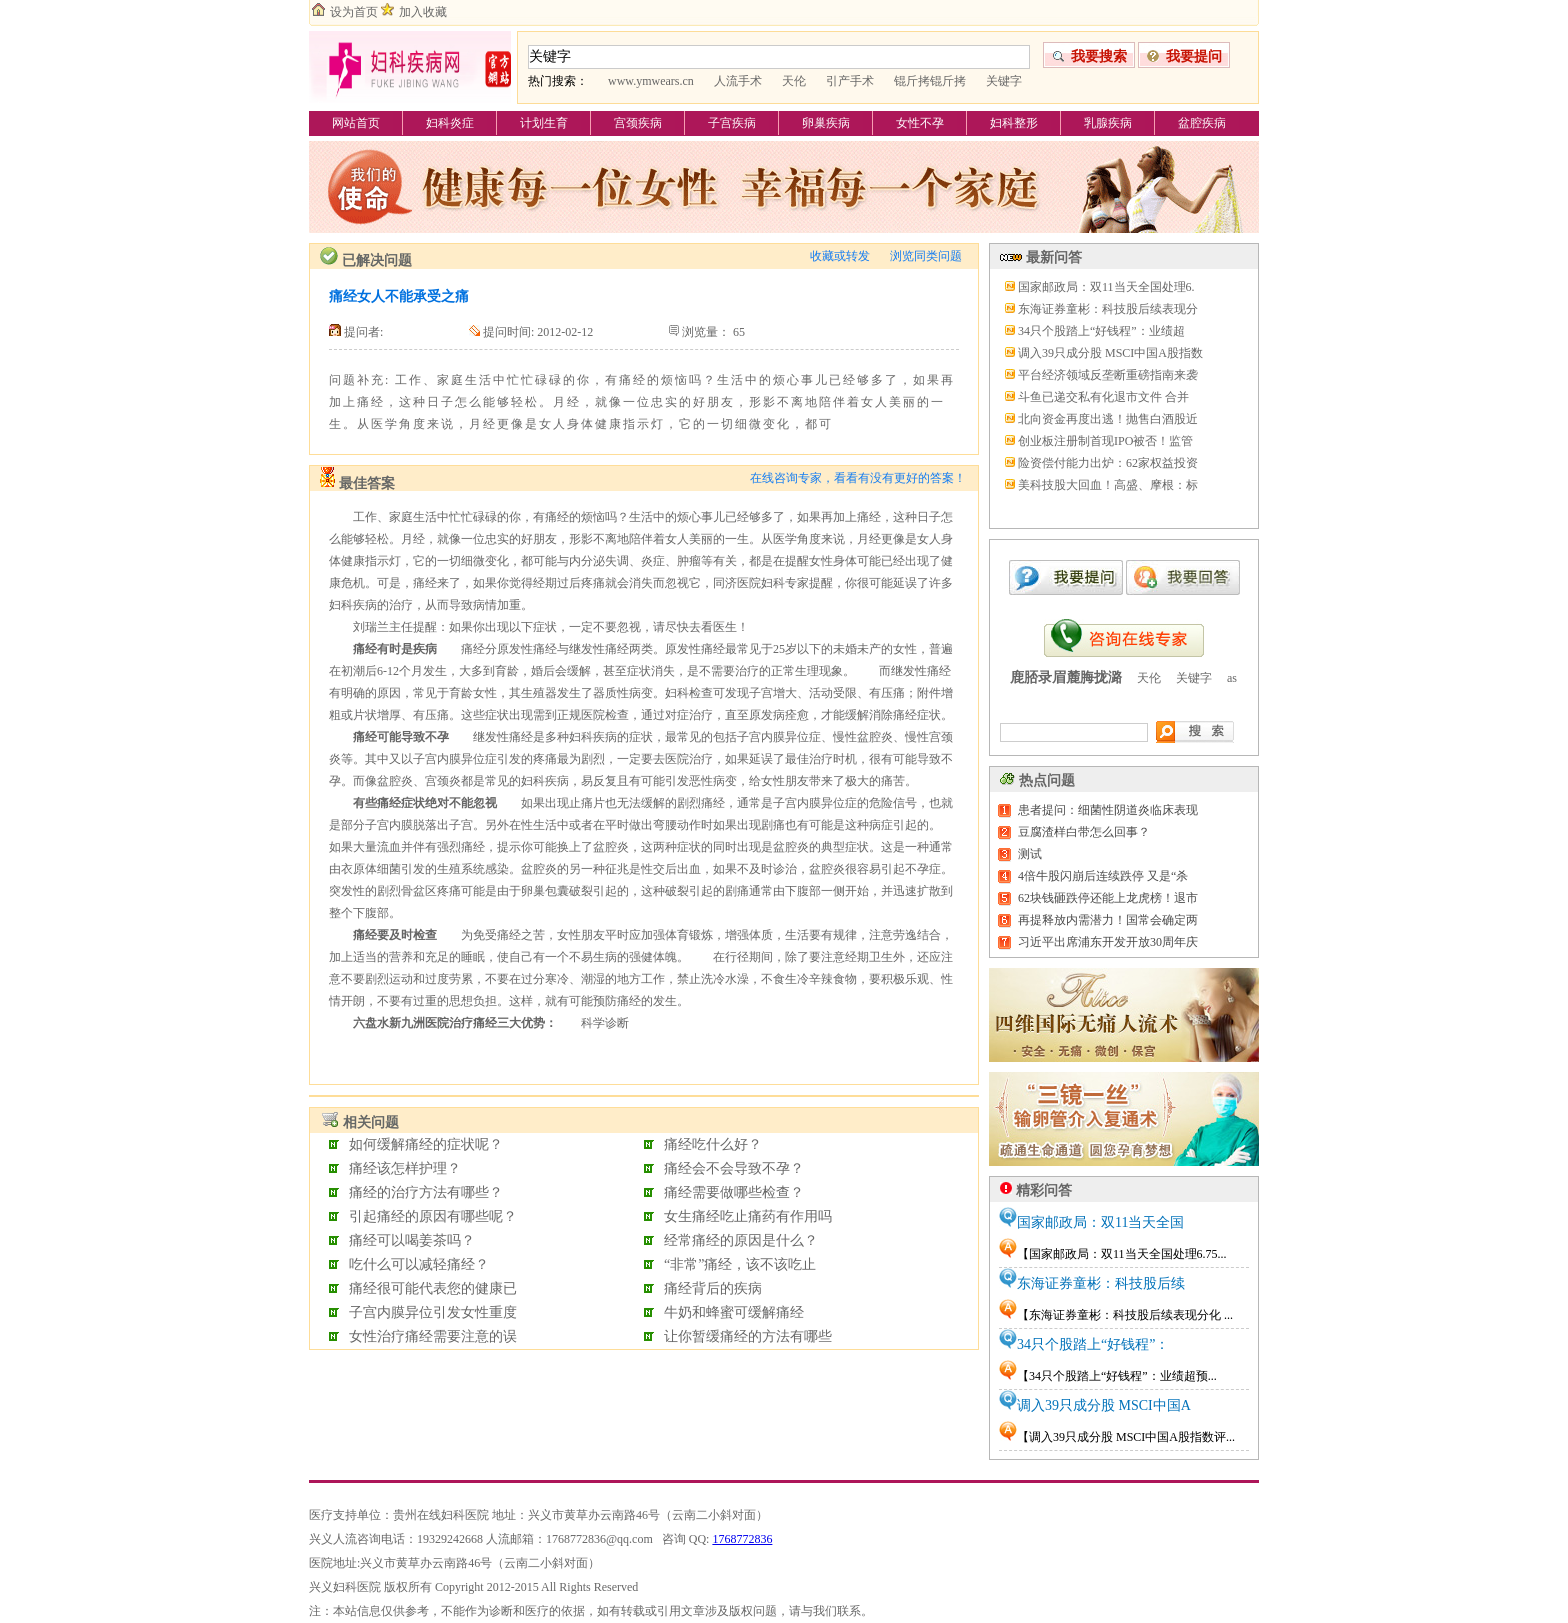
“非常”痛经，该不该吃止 (740, 1264)
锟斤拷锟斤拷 (930, 81)
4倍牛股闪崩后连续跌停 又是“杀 (1103, 876)
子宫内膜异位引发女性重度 (433, 1312)
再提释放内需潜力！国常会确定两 (1108, 920)
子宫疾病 (732, 123)
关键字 (1004, 81)
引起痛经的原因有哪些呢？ (433, 1216)
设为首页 (354, 12)
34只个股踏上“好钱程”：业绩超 (1101, 331)
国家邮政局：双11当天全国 (1100, 1222)
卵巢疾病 (826, 123)
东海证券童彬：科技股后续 (1101, 1283)
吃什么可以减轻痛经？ (419, 1264)
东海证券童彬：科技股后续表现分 (1108, 309)
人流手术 (738, 81)
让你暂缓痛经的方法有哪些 (748, 1336)
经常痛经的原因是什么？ (741, 1240)
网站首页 (356, 123)
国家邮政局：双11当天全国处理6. (1106, 287)
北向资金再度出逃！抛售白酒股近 (1108, 419)
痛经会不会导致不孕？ (734, 1168)
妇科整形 (1014, 123)
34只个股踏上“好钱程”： (1093, 1344)
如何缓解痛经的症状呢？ (426, 1144)
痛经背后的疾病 (713, 1288)
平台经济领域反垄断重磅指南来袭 (1108, 375)
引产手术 (850, 81)
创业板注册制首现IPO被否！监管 (1105, 441)
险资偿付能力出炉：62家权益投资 (1108, 463)
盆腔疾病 (1202, 123)
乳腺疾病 (1108, 123)
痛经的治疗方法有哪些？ (426, 1192)
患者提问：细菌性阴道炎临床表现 (1108, 810)
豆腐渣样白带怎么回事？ (1084, 832)
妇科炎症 (450, 123)
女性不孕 (920, 123)
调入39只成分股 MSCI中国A (1104, 1405)
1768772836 (742, 1539)
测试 (1030, 854)
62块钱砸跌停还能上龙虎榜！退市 (1108, 898)
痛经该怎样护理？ (405, 1168)
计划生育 (544, 123)
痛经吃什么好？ (713, 1144)
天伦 (794, 81)
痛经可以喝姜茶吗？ (412, 1240)
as (1232, 678)
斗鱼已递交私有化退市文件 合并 (1103, 397)
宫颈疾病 (638, 123)
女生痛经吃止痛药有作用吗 (748, 1216)
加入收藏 (423, 12)
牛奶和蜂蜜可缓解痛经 (734, 1312)
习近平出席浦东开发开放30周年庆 (1108, 942)
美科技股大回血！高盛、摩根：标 (1108, 485)
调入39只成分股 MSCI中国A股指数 (1110, 353)
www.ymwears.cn (651, 81)
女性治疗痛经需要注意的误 (433, 1336)
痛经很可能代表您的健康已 (433, 1288)
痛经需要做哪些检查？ (734, 1192)
